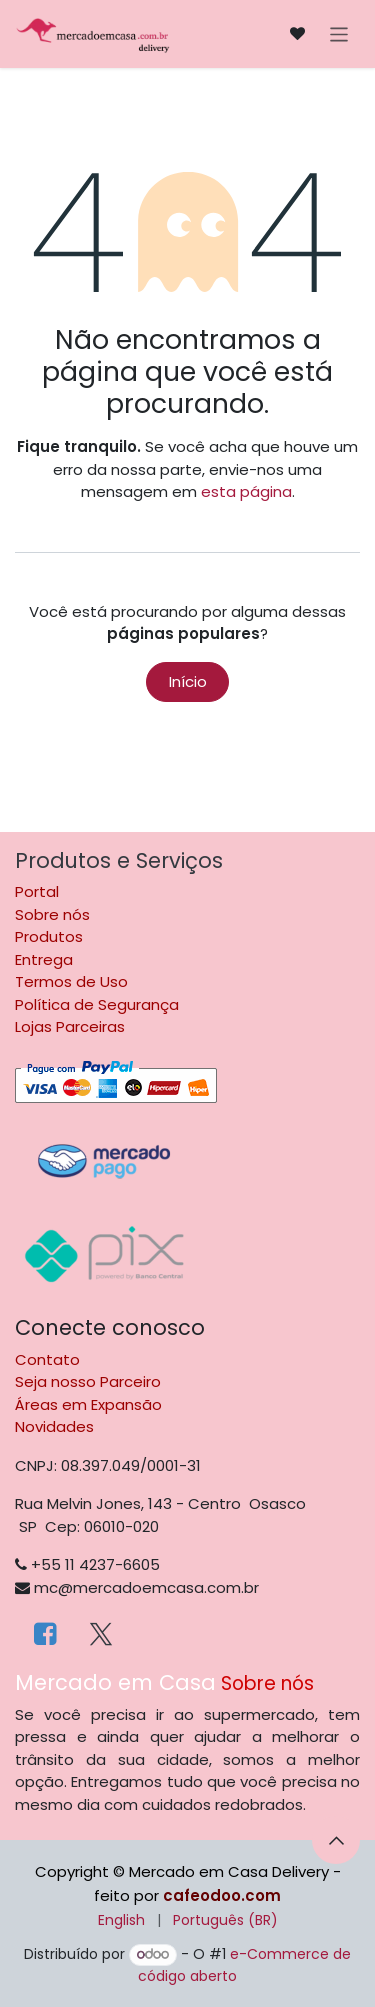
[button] (336, 1840)
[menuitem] (121, 1920)
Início (188, 681)
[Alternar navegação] (339, 33)
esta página (246, 491)
